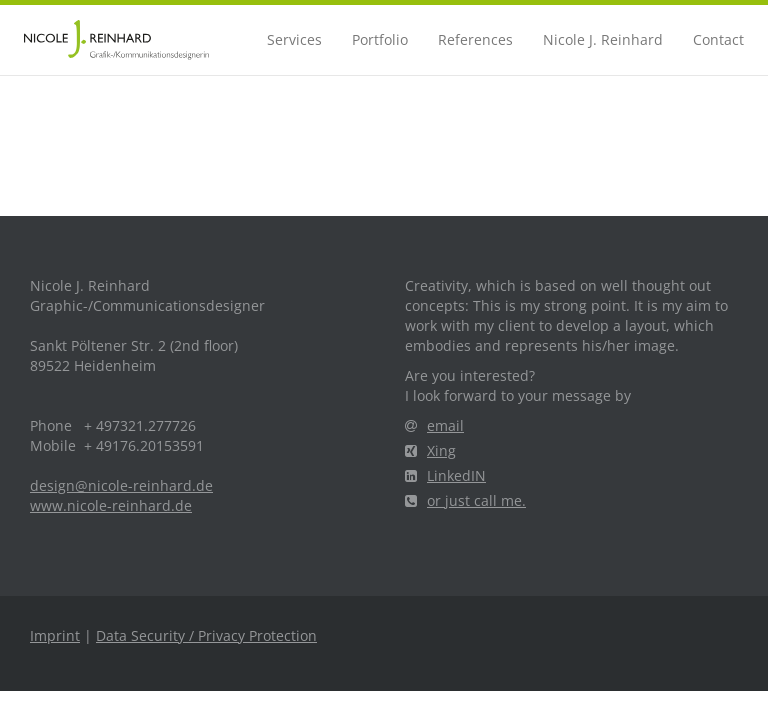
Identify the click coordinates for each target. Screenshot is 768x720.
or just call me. (465, 500)
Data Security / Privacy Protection (206, 635)
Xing (430, 450)
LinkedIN (445, 475)
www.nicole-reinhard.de (111, 505)
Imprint (55, 635)
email (434, 425)
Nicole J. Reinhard (603, 39)
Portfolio (380, 39)
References (475, 39)
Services (294, 39)
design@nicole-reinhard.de (121, 485)
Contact (718, 39)
